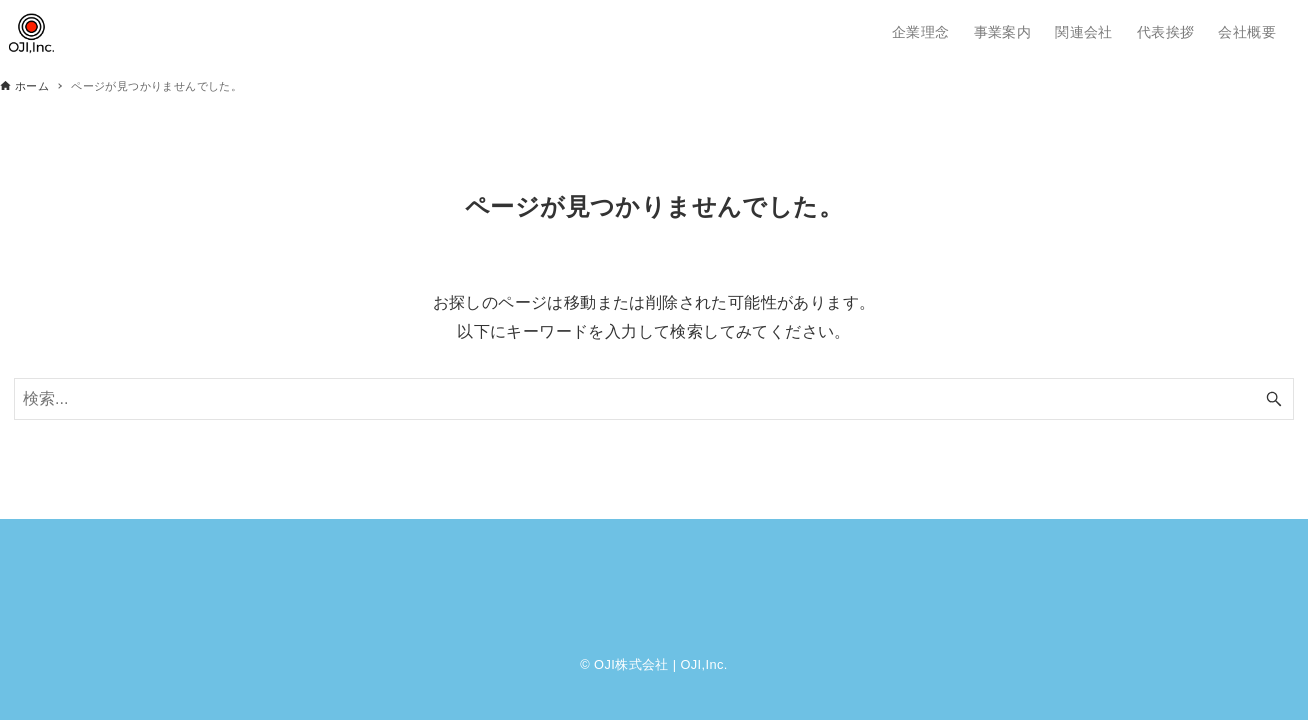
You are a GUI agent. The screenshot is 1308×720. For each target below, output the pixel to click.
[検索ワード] (654, 399)
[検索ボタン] (1274, 399)
